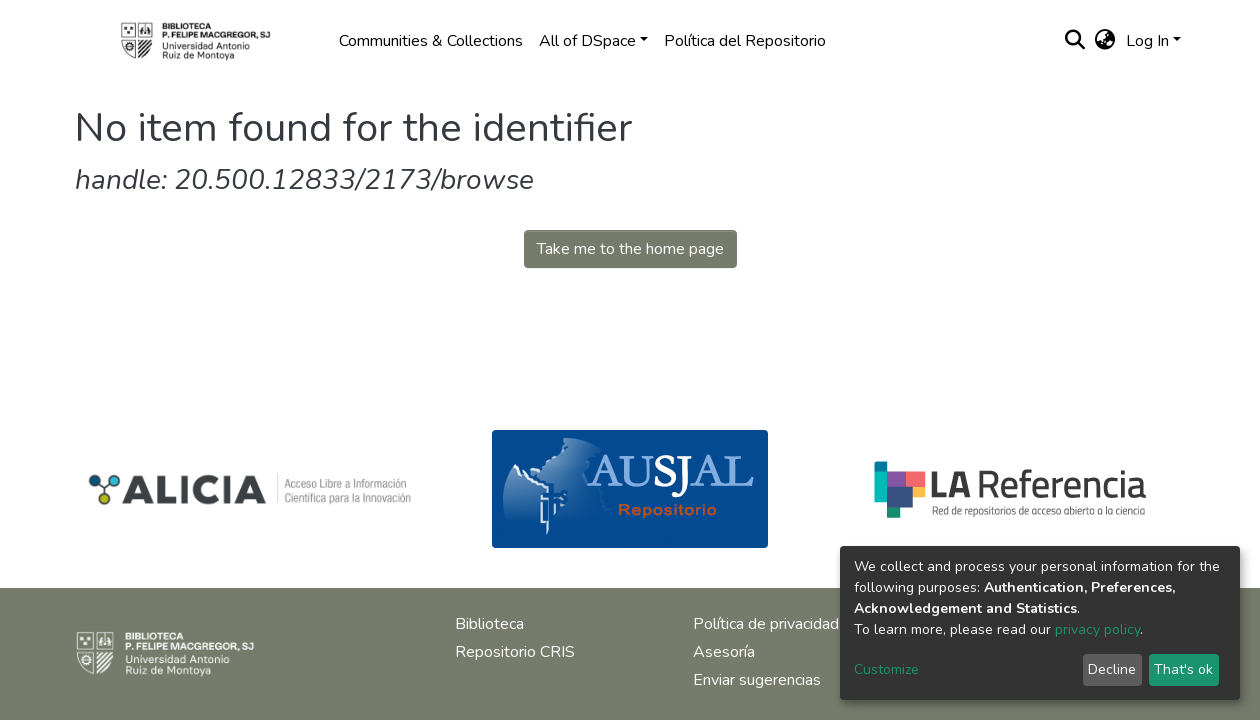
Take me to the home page (630, 249)
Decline (1112, 669)
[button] (1105, 41)
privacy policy (1097, 629)
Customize (886, 669)
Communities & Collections (431, 41)
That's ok (1183, 669)
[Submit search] (1075, 41)
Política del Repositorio (745, 41)
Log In (1147, 41)
